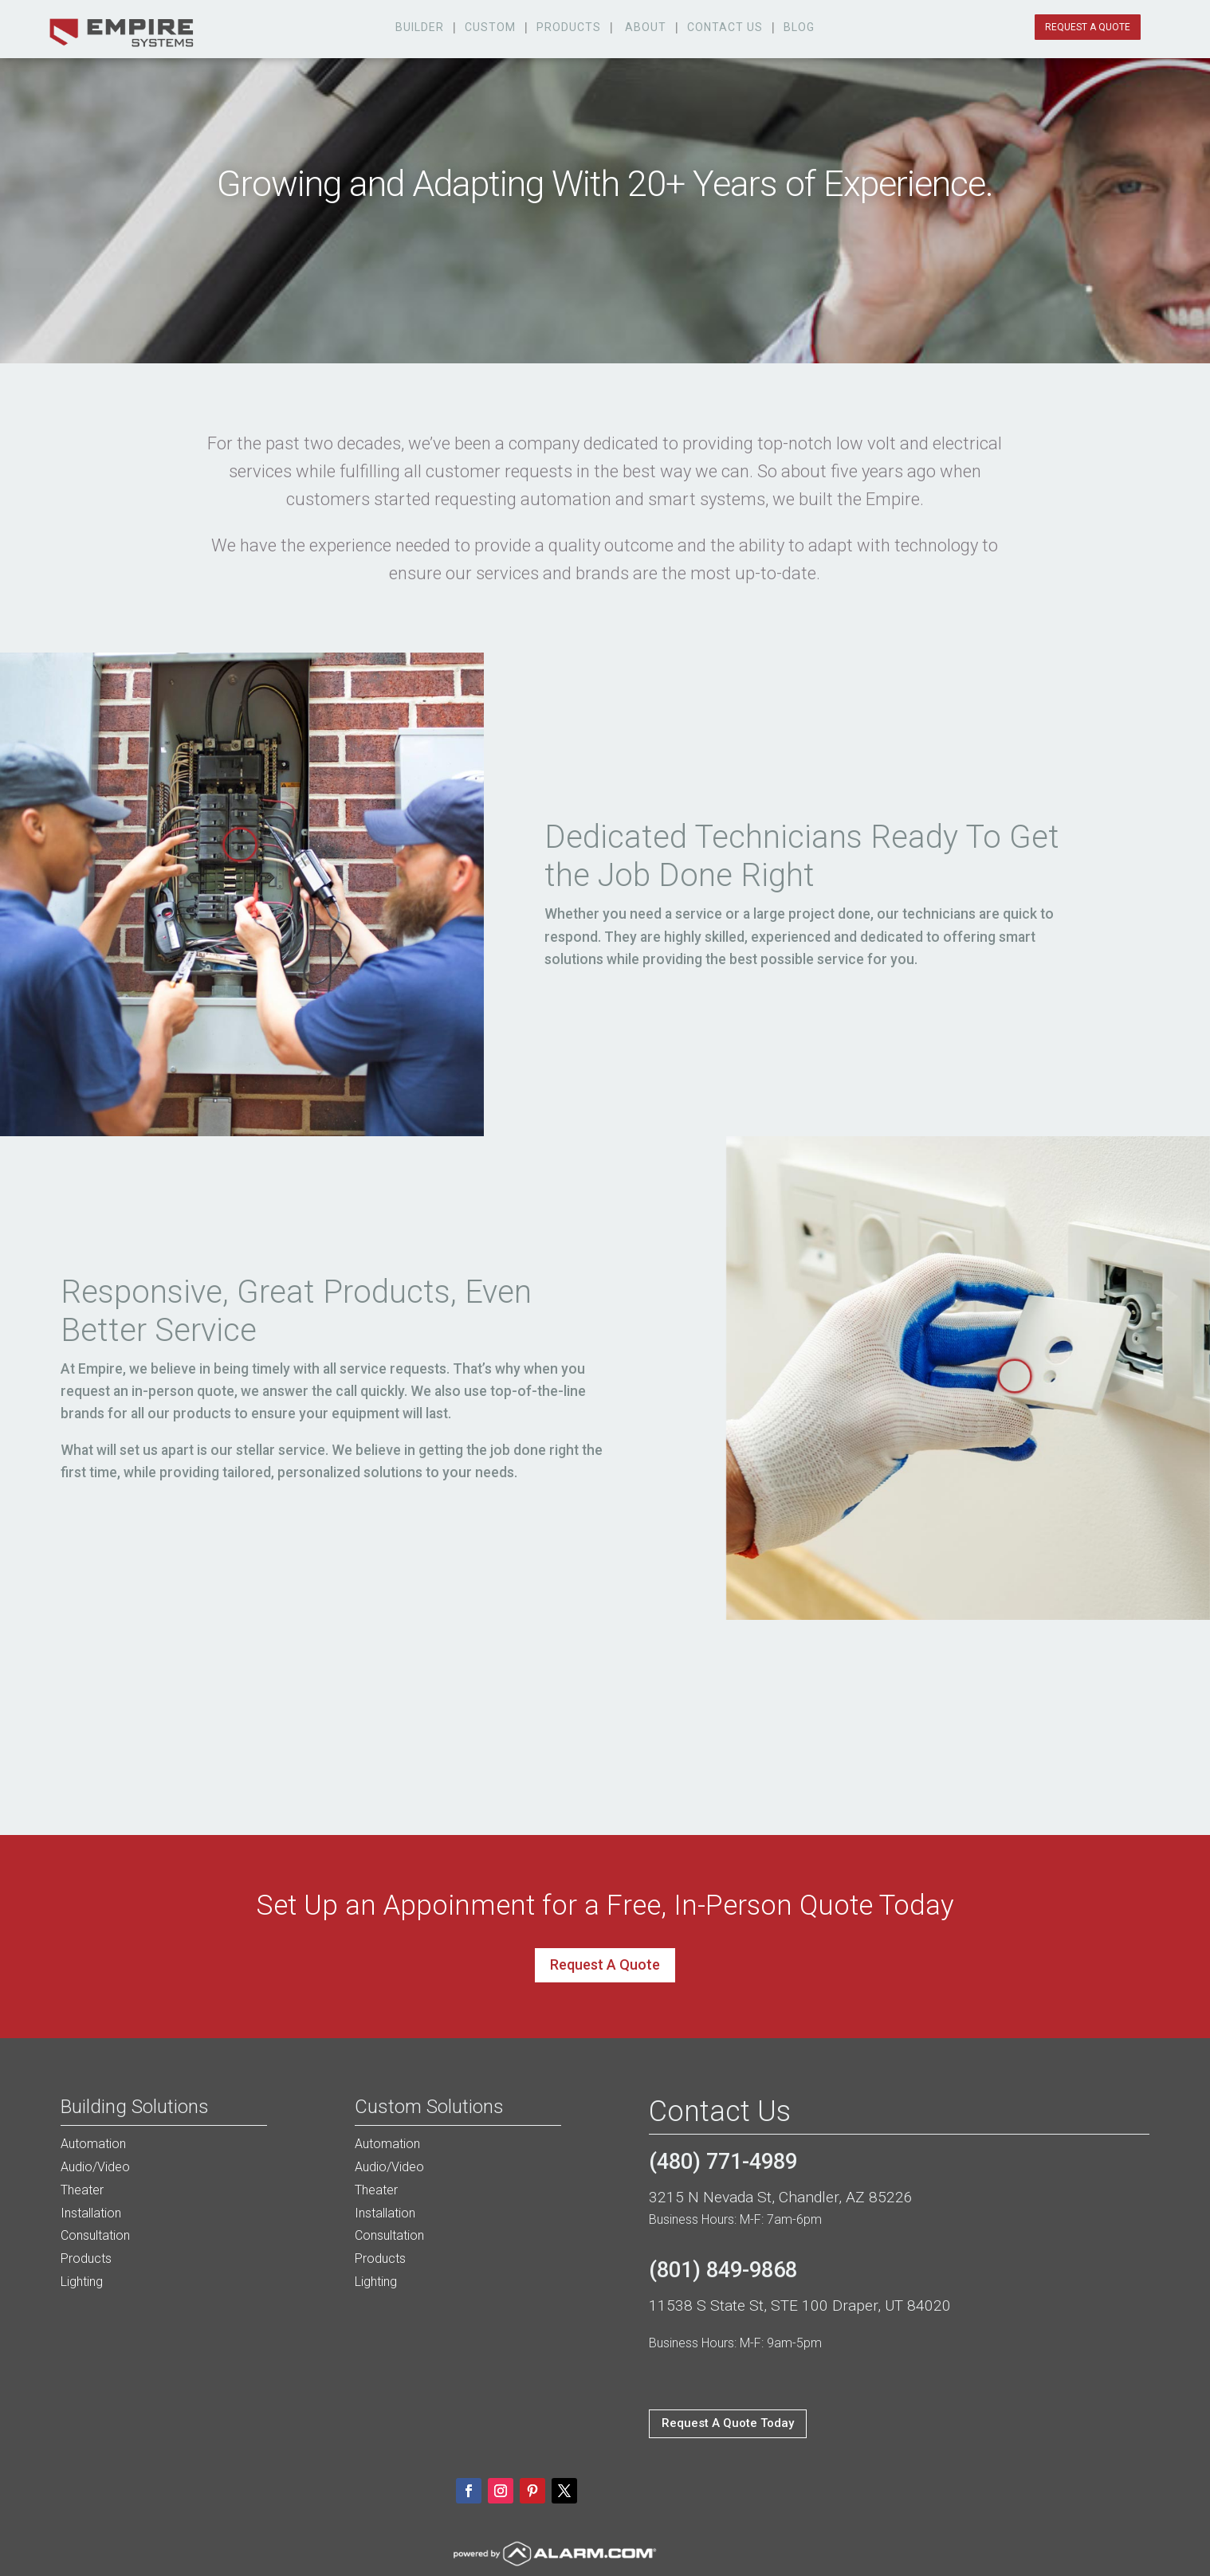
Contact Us (725, 27)
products (568, 27)
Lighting (82, 2281)
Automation (93, 2143)
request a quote (1087, 27)
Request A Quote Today (728, 2423)
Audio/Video (95, 2166)
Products (86, 2258)
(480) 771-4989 (723, 2161)
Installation (91, 2213)
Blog (799, 27)
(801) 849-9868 (723, 2270)
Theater (82, 2190)
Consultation (95, 2235)
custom (490, 27)
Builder (419, 27)
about (645, 27)
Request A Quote (605, 1964)
